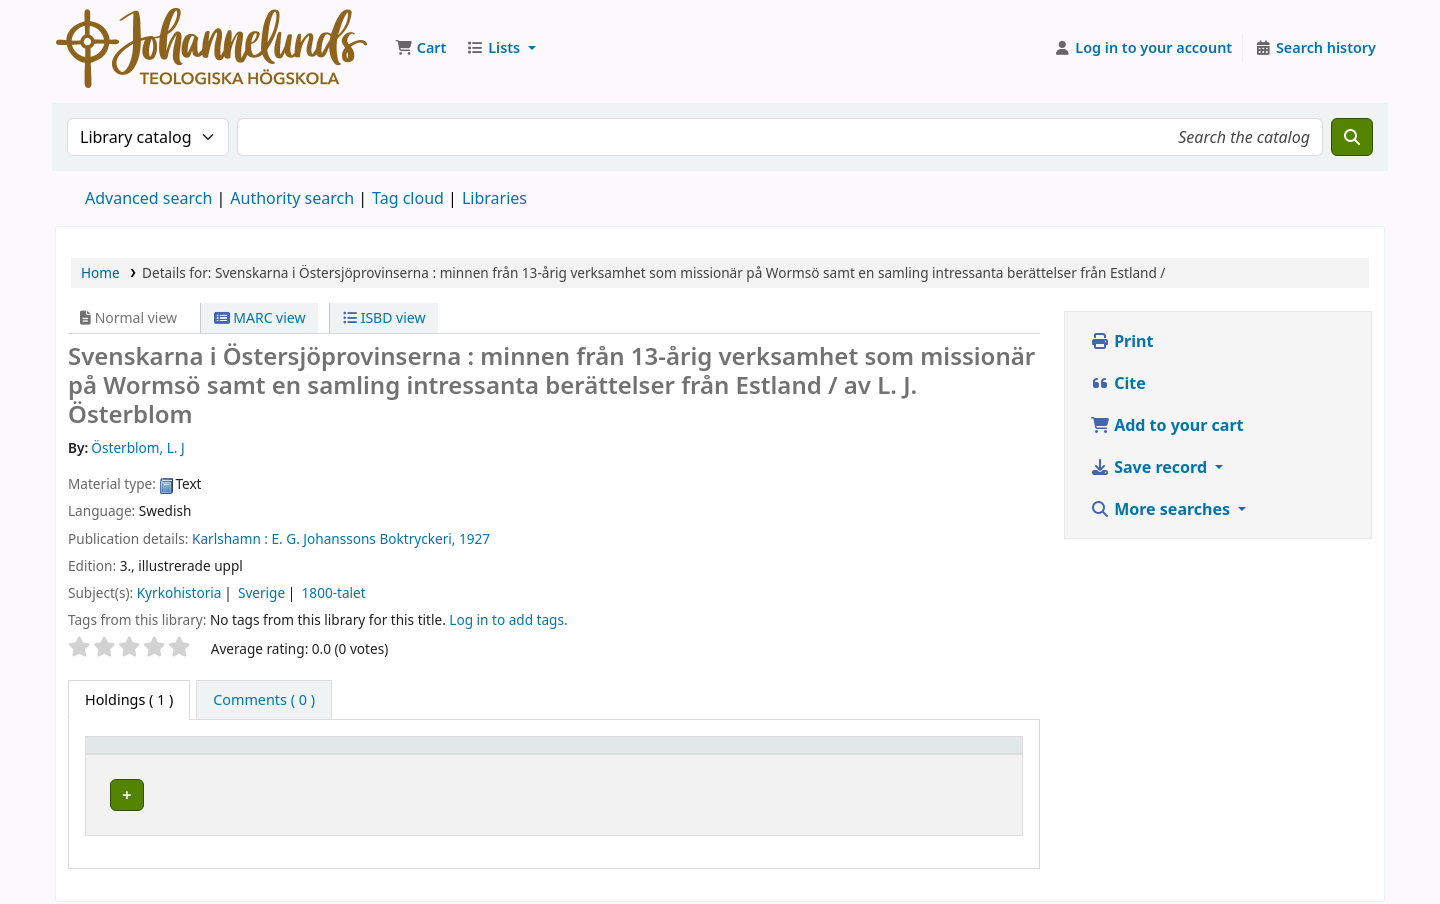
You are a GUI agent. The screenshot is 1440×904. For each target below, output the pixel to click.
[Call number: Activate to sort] (781, 754)
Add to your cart (1167, 425)
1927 (474, 538)
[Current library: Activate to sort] (394, 754)
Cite (1118, 383)
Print (1121, 341)
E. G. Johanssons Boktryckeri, (364, 538)
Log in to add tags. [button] (508, 619)
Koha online (211, 48)
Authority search (292, 198)
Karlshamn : (230, 538)
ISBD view (384, 317)
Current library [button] (349, 754)
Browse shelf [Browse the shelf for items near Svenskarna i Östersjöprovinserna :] (768, 791)
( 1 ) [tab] (129, 699)
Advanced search (148, 198)
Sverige (261, 592)
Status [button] (930, 754)
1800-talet (334, 592)
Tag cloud (408, 198)
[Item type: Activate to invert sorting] (187, 754)
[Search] (1352, 137)
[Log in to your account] (1143, 48)
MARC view (260, 317)
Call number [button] (716, 754)
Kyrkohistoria (179, 592)
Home (100, 272)
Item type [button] (129, 754)
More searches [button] (1162, 509)
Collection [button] (545, 754)
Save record (1150, 467)
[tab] (264, 700)
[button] (420, 48)
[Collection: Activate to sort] (582, 754)
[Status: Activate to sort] (961, 754)
